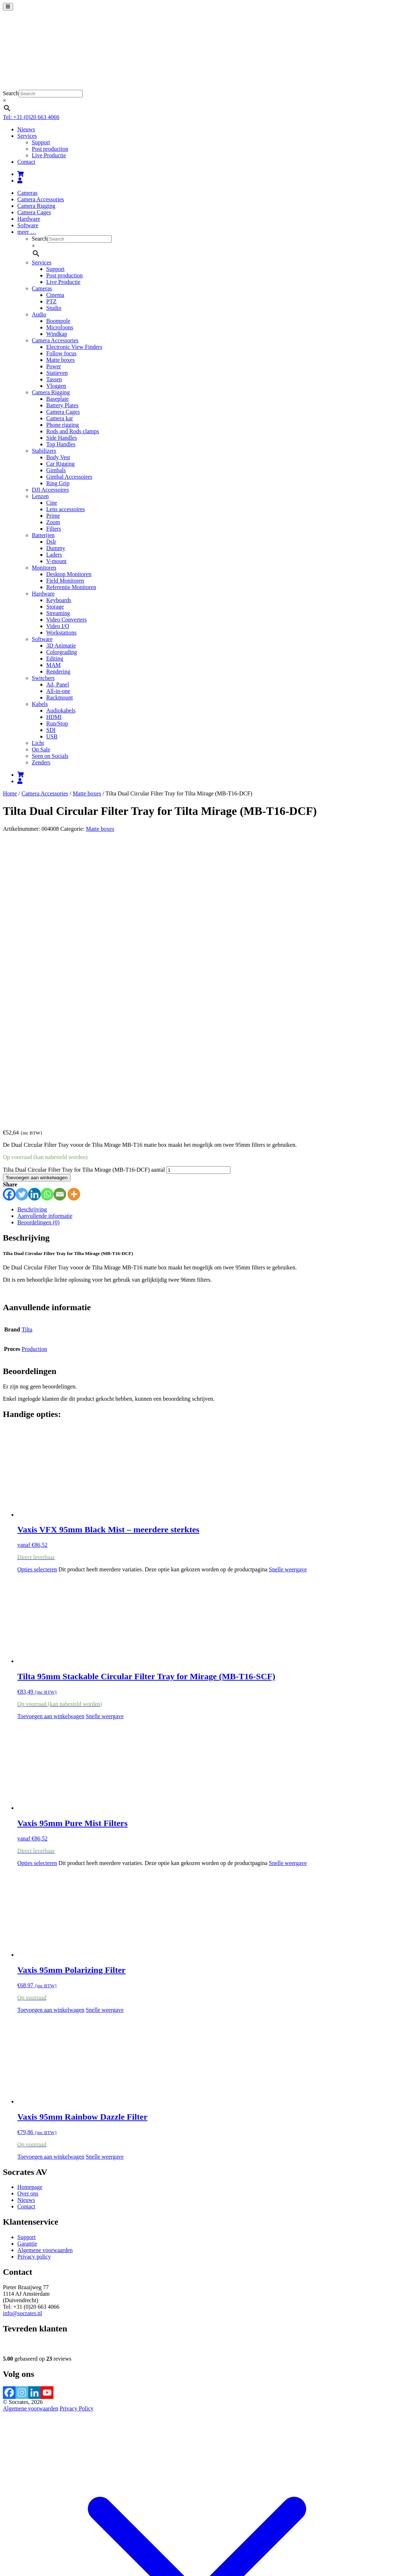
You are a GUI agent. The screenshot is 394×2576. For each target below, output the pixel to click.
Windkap (56, 334)
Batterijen (43, 535)
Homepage (29, 1908)
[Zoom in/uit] (6, 2534)
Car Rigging (60, 464)
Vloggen (56, 386)
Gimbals (56, 470)
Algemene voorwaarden (45, 1972)
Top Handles (60, 444)
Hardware (28, 219)
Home (10, 793)
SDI (51, 730)
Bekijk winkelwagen (27, 2526)
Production (34, 1070)
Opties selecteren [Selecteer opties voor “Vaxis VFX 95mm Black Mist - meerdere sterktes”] (37, 1291)
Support (41, 142)
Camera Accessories (40, 199)
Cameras (27, 193)
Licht (38, 743)
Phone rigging (62, 425)
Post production (50, 149)
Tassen (54, 379)
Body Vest (58, 457)
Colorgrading (61, 652)
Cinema (55, 295)
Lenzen (40, 496)
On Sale (41, 749)
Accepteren (245, 2551)
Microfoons (59, 327)
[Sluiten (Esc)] (27, 2534)
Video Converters (66, 619)
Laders (54, 555)
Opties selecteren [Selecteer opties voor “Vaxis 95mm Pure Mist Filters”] (37, 1584)
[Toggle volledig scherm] (13, 2534)
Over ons (27, 1915)
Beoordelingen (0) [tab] (38, 944)
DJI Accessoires (50, 490)
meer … (26, 232)
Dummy (55, 548)
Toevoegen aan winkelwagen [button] (50, 1438)
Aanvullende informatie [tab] (44, 937)
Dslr (51, 542)
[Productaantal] (198, 891)
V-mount (56, 561)
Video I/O (57, 626)
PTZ (51, 301)
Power (53, 366)
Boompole (58, 321)
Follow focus (61, 353)
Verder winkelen (96, 2526)
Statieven (57, 373)
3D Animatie (61, 645)
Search (11, 93)
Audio (39, 314)
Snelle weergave (288, 1291)
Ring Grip (57, 483)
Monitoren (44, 568)
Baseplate (57, 399)
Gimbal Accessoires (69, 477)
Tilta (27, 1051)
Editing (54, 658)
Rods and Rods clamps (72, 431)
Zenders (41, 762)
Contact (26, 162)
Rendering (58, 671)
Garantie (27, 1965)
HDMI (54, 717)
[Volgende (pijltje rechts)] (13, 2541)
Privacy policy (34, 1978)
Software (27, 225)
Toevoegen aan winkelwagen (37, 899)
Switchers (43, 678)
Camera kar (59, 418)
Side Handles (61, 438)
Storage (55, 607)
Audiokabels (60, 710)
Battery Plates (62, 405)
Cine (51, 503)
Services (27, 136)
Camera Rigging (36, 206)
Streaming (58, 613)
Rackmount (59, 697)
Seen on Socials (50, 756)
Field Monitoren (65, 581)
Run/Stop (57, 723)
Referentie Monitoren (71, 587)
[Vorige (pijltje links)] (6, 2541)
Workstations (61, 632)
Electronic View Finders (74, 347)
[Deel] (20, 2534)
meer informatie (209, 2551)
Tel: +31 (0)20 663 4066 (31, 117)
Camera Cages (34, 212)
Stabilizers (44, 451)
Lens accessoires (65, 509)
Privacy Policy (77, 2130)
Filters (53, 529)
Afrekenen (64, 2526)
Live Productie (49, 155)
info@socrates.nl (22, 2035)
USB (51, 736)
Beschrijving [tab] (32, 931)
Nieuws (26, 129)
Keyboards (58, 600)
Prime (53, 516)
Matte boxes (60, 360)
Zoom (53, 522)
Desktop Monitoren (68, 574)
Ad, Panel (57, 684)
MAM (53, 665)
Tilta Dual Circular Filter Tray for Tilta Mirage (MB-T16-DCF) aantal (84, 891)
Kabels (40, 704)
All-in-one (58, 691)
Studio (53, 308)
